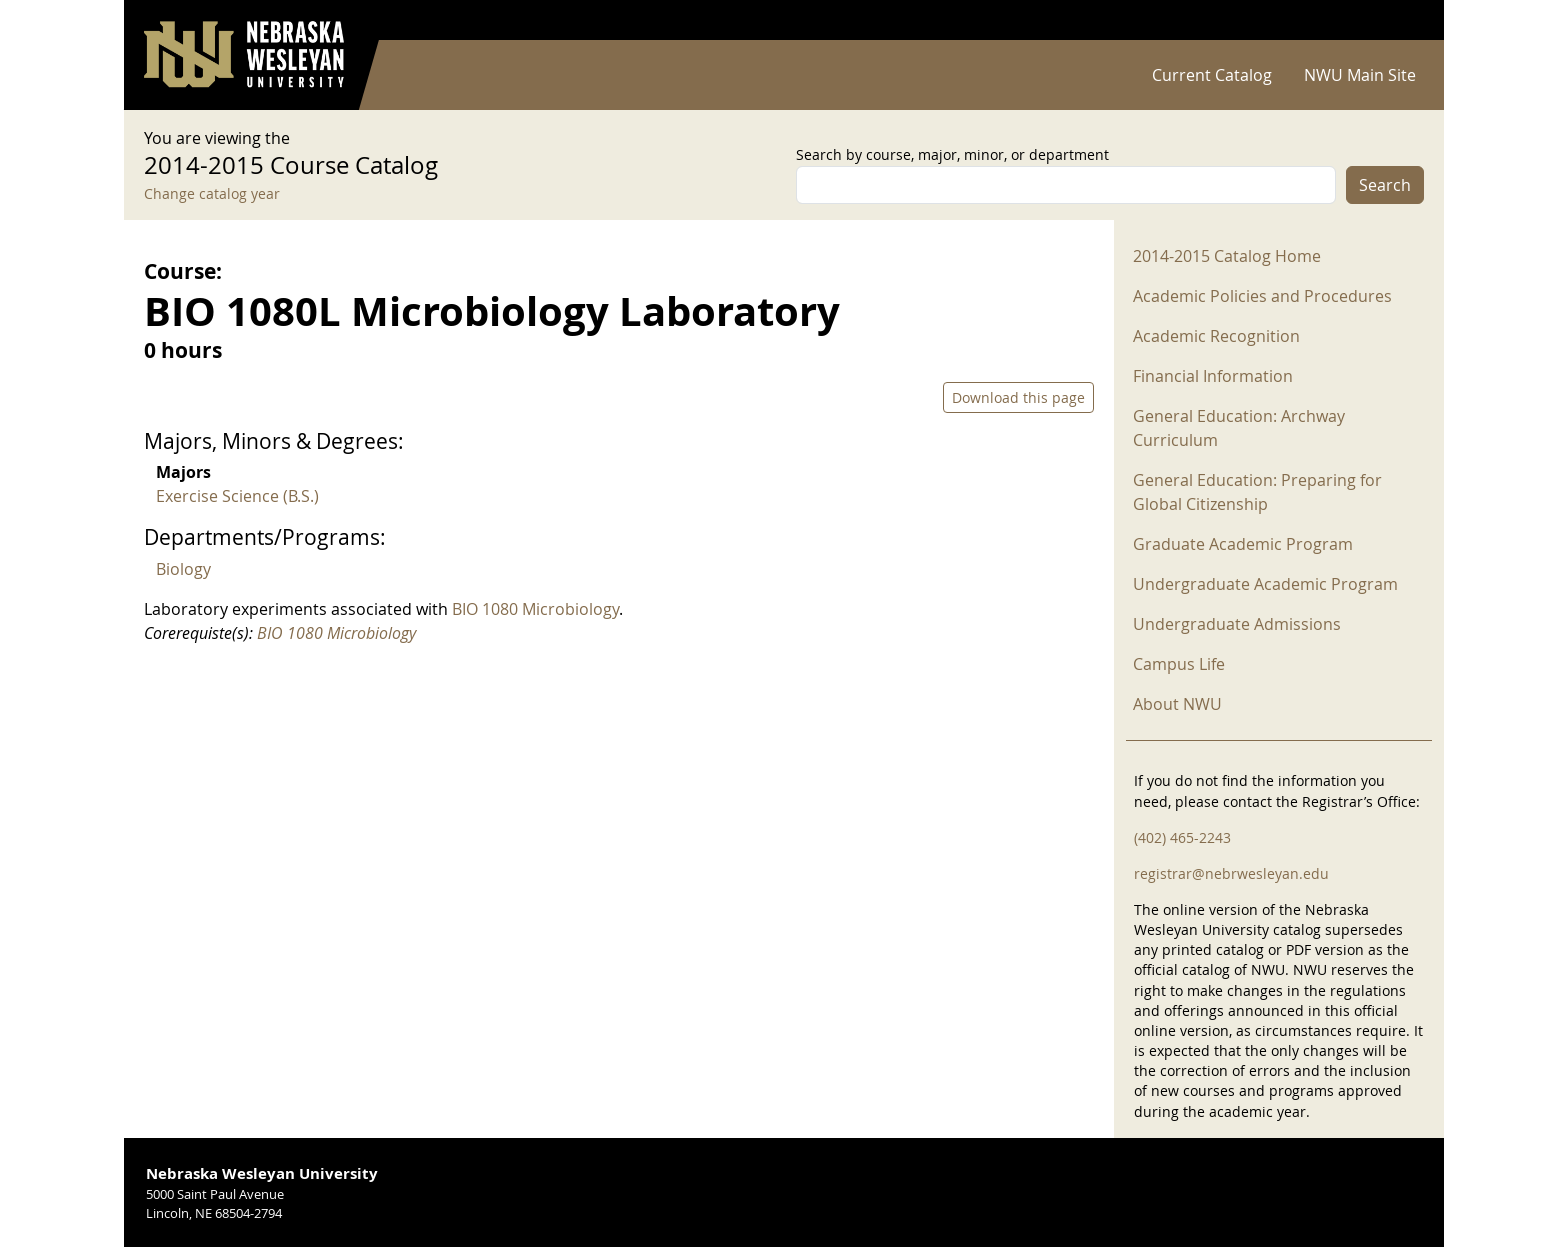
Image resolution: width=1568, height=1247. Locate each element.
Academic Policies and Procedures (1262, 296)
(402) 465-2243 (1182, 837)
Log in (1398, 20)
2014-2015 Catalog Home (1227, 256)
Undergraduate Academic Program (1265, 584)
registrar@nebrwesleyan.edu (1231, 873)
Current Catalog (1212, 75)
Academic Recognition (1216, 336)
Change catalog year (212, 193)
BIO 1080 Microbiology (535, 609)
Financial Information (1213, 376)
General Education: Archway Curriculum (1239, 428)
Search (1385, 185)
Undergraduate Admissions (1237, 624)
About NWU (1177, 704)
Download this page (1018, 397)
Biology (183, 569)
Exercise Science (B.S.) (237, 496)
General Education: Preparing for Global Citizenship (1257, 492)
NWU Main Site (1360, 75)
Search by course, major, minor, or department (952, 154)
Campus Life (1179, 664)
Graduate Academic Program (1243, 544)
